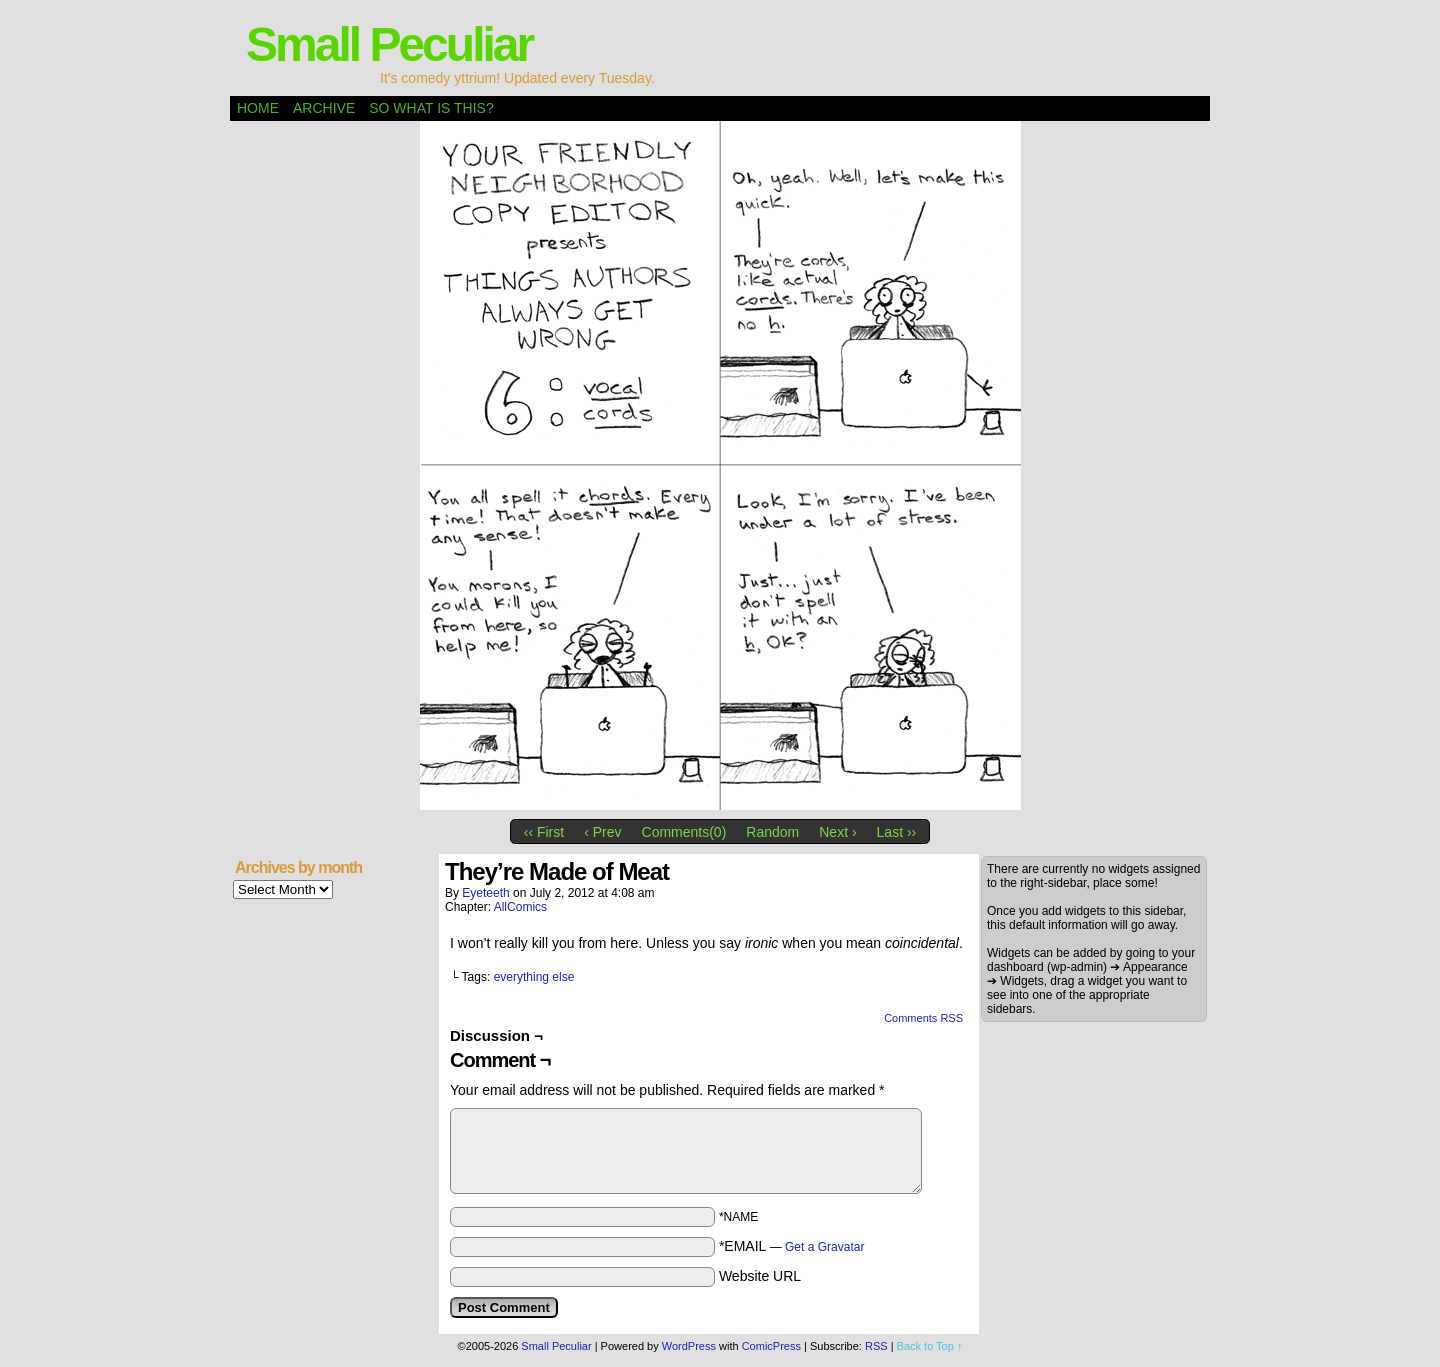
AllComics (520, 907)
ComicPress (771, 1346)
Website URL (760, 1276)
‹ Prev (602, 832)
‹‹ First (544, 832)
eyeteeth (485, 893)
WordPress (689, 1346)
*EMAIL (792, 1246)
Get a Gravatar (824, 1247)
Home (258, 108)
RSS (876, 1346)
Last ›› (897, 832)
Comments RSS (923, 1018)
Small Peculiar (389, 44)
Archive (324, 108)
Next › (837, 832)
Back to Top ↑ (930, 1346)
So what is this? (431, 108)
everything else (534, 977)
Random (772, 832)
